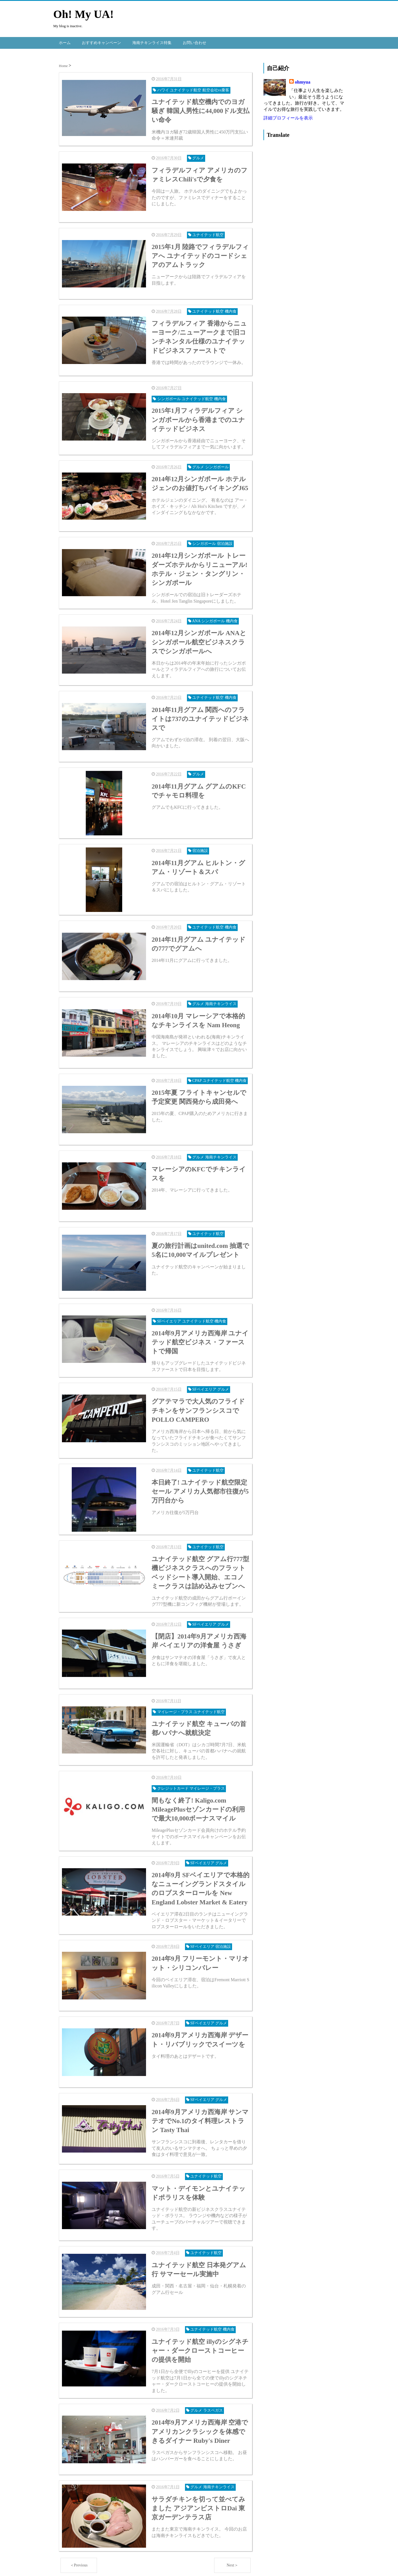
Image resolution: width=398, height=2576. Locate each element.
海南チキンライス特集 (152, 42)
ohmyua (302, 80)
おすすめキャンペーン (101, 42)
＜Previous (79, 2563)
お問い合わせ (194, 42)
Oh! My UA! (83, 14)
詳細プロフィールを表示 (288, 116)
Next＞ (232, 2563)
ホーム (65, 42)
